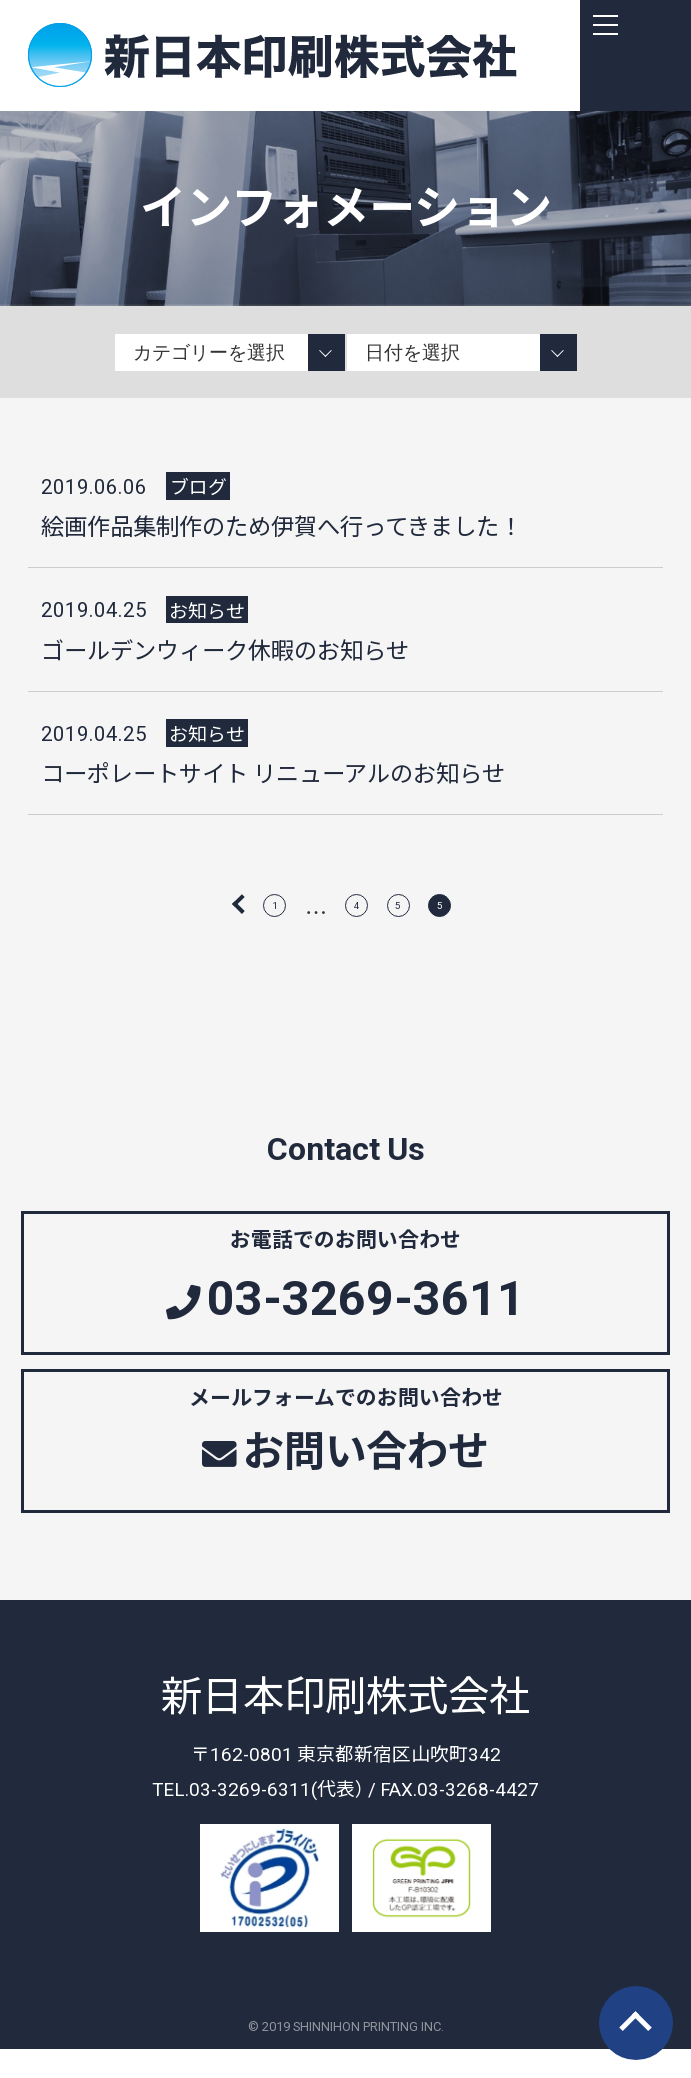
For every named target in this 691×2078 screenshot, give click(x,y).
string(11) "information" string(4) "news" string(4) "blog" (230, 352)
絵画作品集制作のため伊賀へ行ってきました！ (281, 525)
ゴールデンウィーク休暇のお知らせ (225, 649)
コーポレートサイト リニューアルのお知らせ (273, 772)
